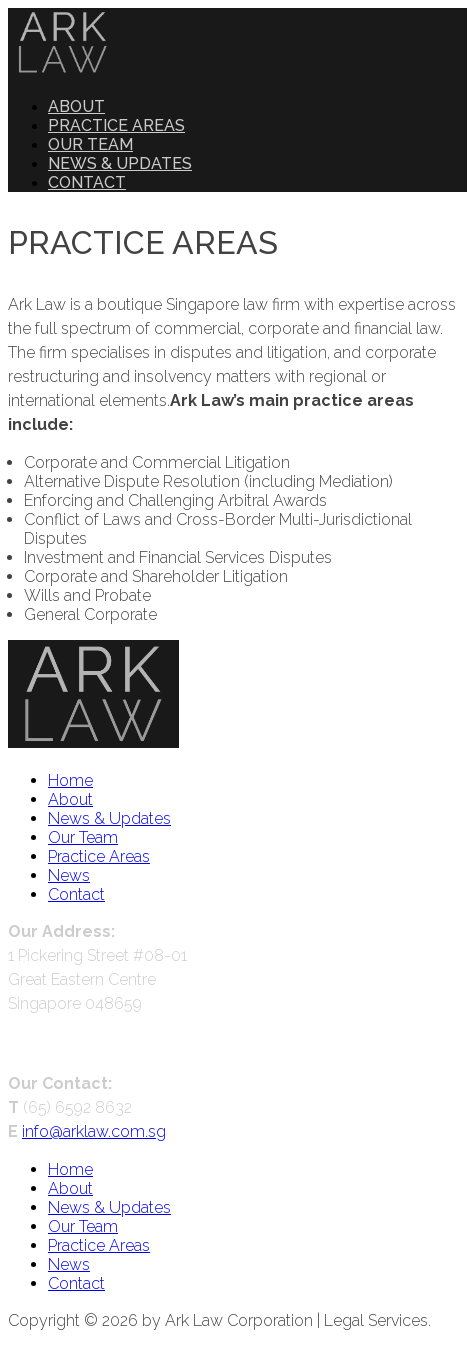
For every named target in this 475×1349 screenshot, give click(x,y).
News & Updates (120, 163)
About (76, 106)
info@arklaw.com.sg (94, 1131)
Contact (87, 182)
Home (70, 780)
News (69, 875)
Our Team (90, 144)
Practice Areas (116, 125)
